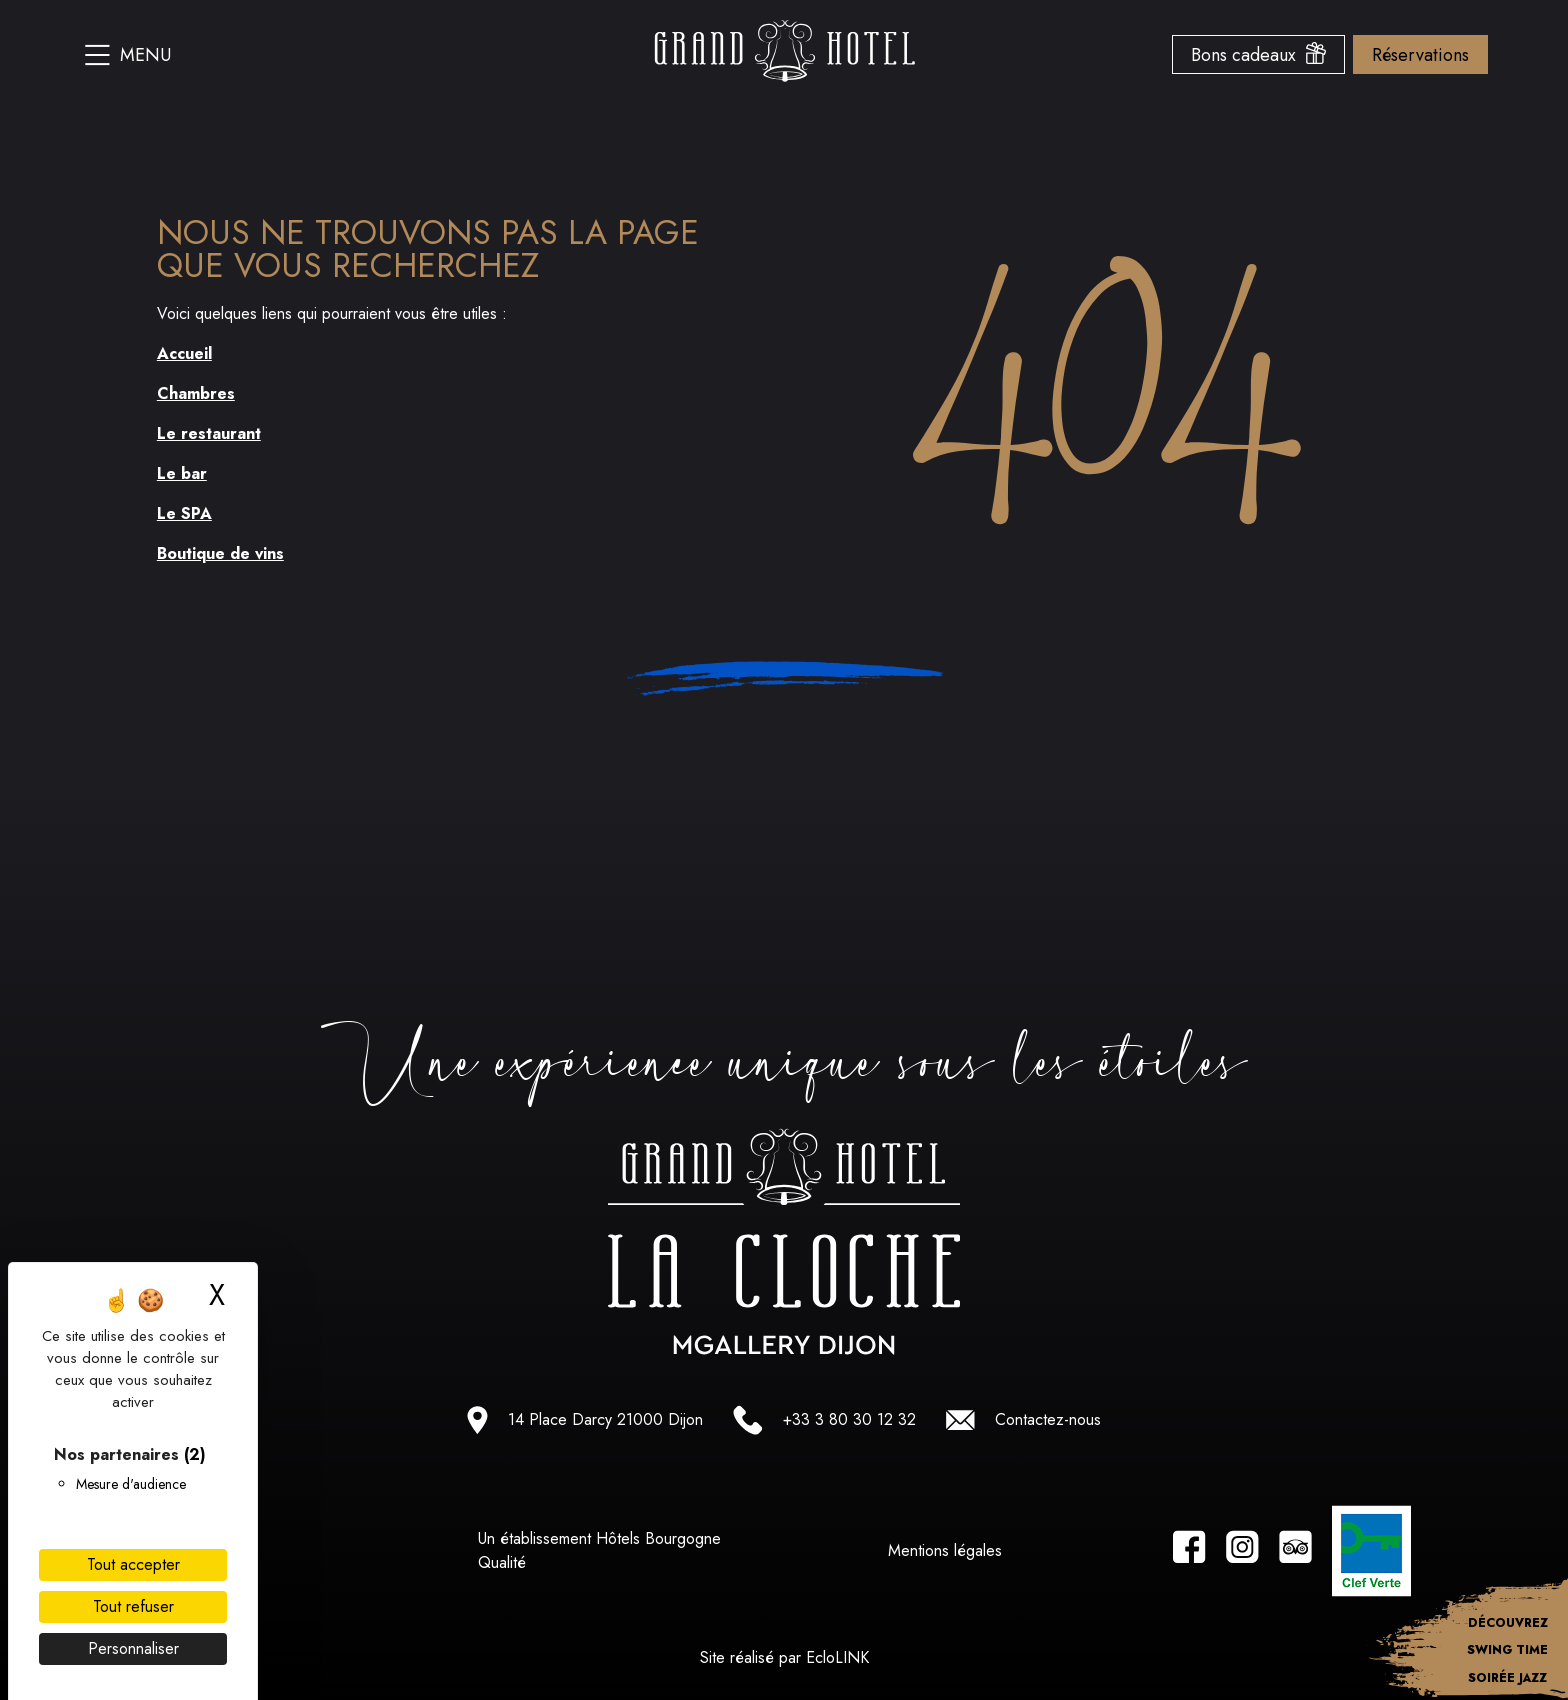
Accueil (184, 353)
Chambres (196, 393)
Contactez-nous (1048, 1419)
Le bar (182, 473)
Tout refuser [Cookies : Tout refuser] (133, 1606)
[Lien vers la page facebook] (1189, 1550)
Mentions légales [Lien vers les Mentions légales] (945, 1550)
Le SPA (184, 513)
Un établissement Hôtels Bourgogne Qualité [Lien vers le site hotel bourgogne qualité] (599, 1550)
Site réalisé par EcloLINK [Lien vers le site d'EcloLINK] (784, 1657)
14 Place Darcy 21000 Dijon (605, 1419)
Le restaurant (209, 433)
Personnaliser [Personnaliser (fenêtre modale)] (133, 1648)
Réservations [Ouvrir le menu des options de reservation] (1420, 55)
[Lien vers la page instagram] (1242, 1550)
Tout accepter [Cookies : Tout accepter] (133, 1564)
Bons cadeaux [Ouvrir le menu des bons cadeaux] (1258, 55)
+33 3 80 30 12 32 (849, 1419)
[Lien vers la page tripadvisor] (1295, 1550)
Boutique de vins (220, 553)
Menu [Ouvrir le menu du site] (128, 55)
